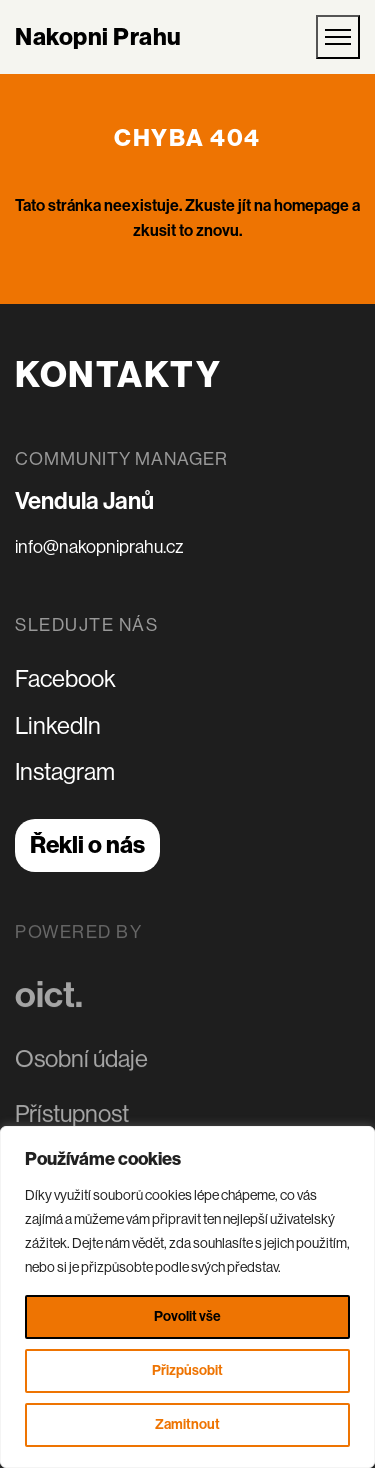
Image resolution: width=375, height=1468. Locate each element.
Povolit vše (187, 1316)
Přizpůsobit (187, 1370)
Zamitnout (187, 1424)
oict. (49, 993)
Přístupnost (72, 1111)
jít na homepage (293, 205)
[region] (187, 1297)
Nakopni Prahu (98, 37)
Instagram (65, 771)
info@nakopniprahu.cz (99, 547)
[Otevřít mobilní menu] (338, 37)
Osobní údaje (81, 1057)
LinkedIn (58, 725)
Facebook (65, 678)
